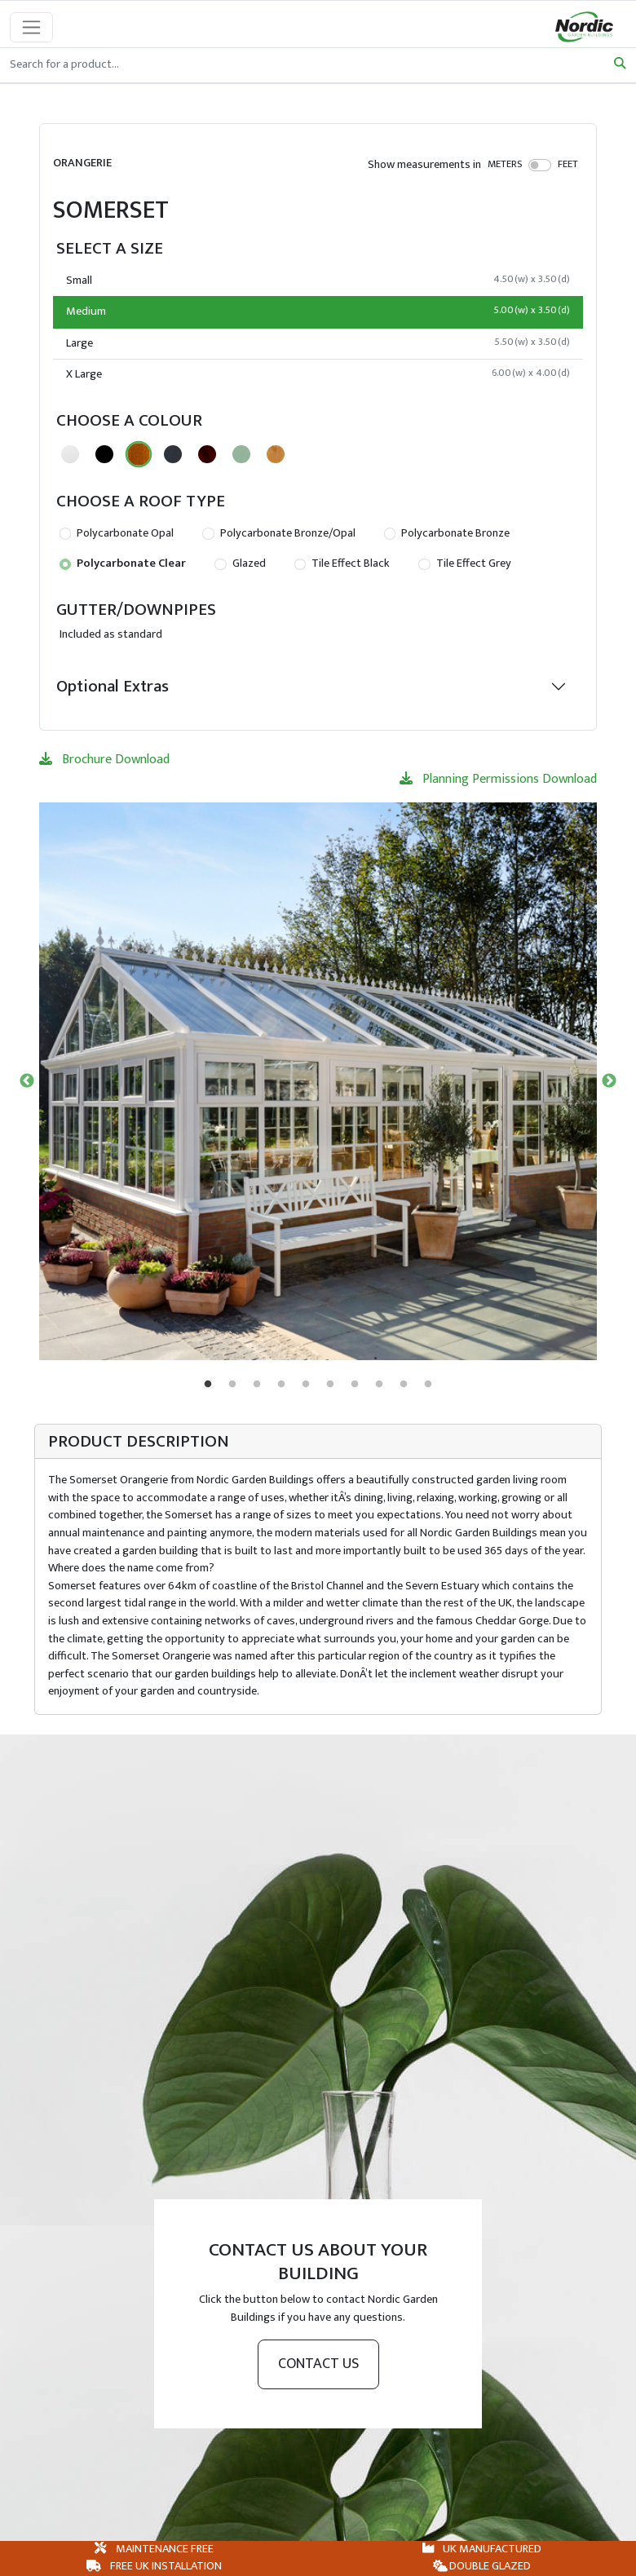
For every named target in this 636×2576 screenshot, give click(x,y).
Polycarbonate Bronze (447, 533)
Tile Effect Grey (464, 563)
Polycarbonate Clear (123, 563)
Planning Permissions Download (498, 779)
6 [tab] (330, 1384)
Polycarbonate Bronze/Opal (278, 533)
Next (609, 1081)
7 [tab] (355, 1384)
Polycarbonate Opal (117, 533)
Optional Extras (112, 686)
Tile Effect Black (342, 563)
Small (318, 280)
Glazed (239, 563)
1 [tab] (208, 1384)
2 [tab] (232, 1384)
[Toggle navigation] (31, 27)
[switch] (540, 164)
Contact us (318, 2364)
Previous (27, 1081)
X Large (318, 374)
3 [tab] (257, 1384)
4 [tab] (281, 1384)
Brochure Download (104, 760)
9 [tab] (403, 1384)
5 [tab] (306, 1384)
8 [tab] (379, 1384)
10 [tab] (428, 1384)
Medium (318, 311)
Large (318, 343)
